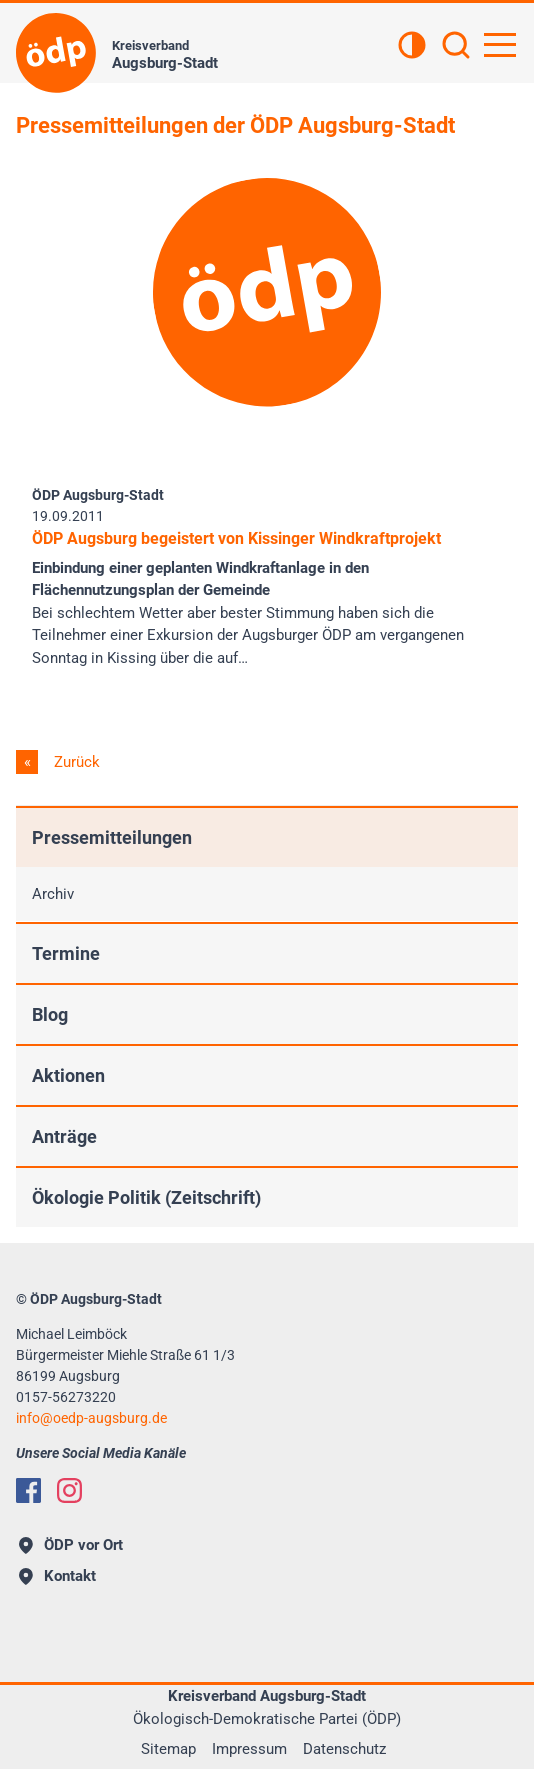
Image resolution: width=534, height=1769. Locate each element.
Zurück (75, 762)
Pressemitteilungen (112, 837)
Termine (66, 953)
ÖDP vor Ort (71, 1545)
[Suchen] (456, 47)
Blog (50, 1014)
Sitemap (168, 1749)
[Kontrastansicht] (412, 47)
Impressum (249, 1749)
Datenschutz (344, 1749)
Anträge (64, 1136)
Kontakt (57, 1576)
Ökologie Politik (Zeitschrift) (146, 1197)
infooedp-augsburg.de (91, 1418)
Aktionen (68, 1075)
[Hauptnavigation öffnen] (500, 45)
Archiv (53, 894)
